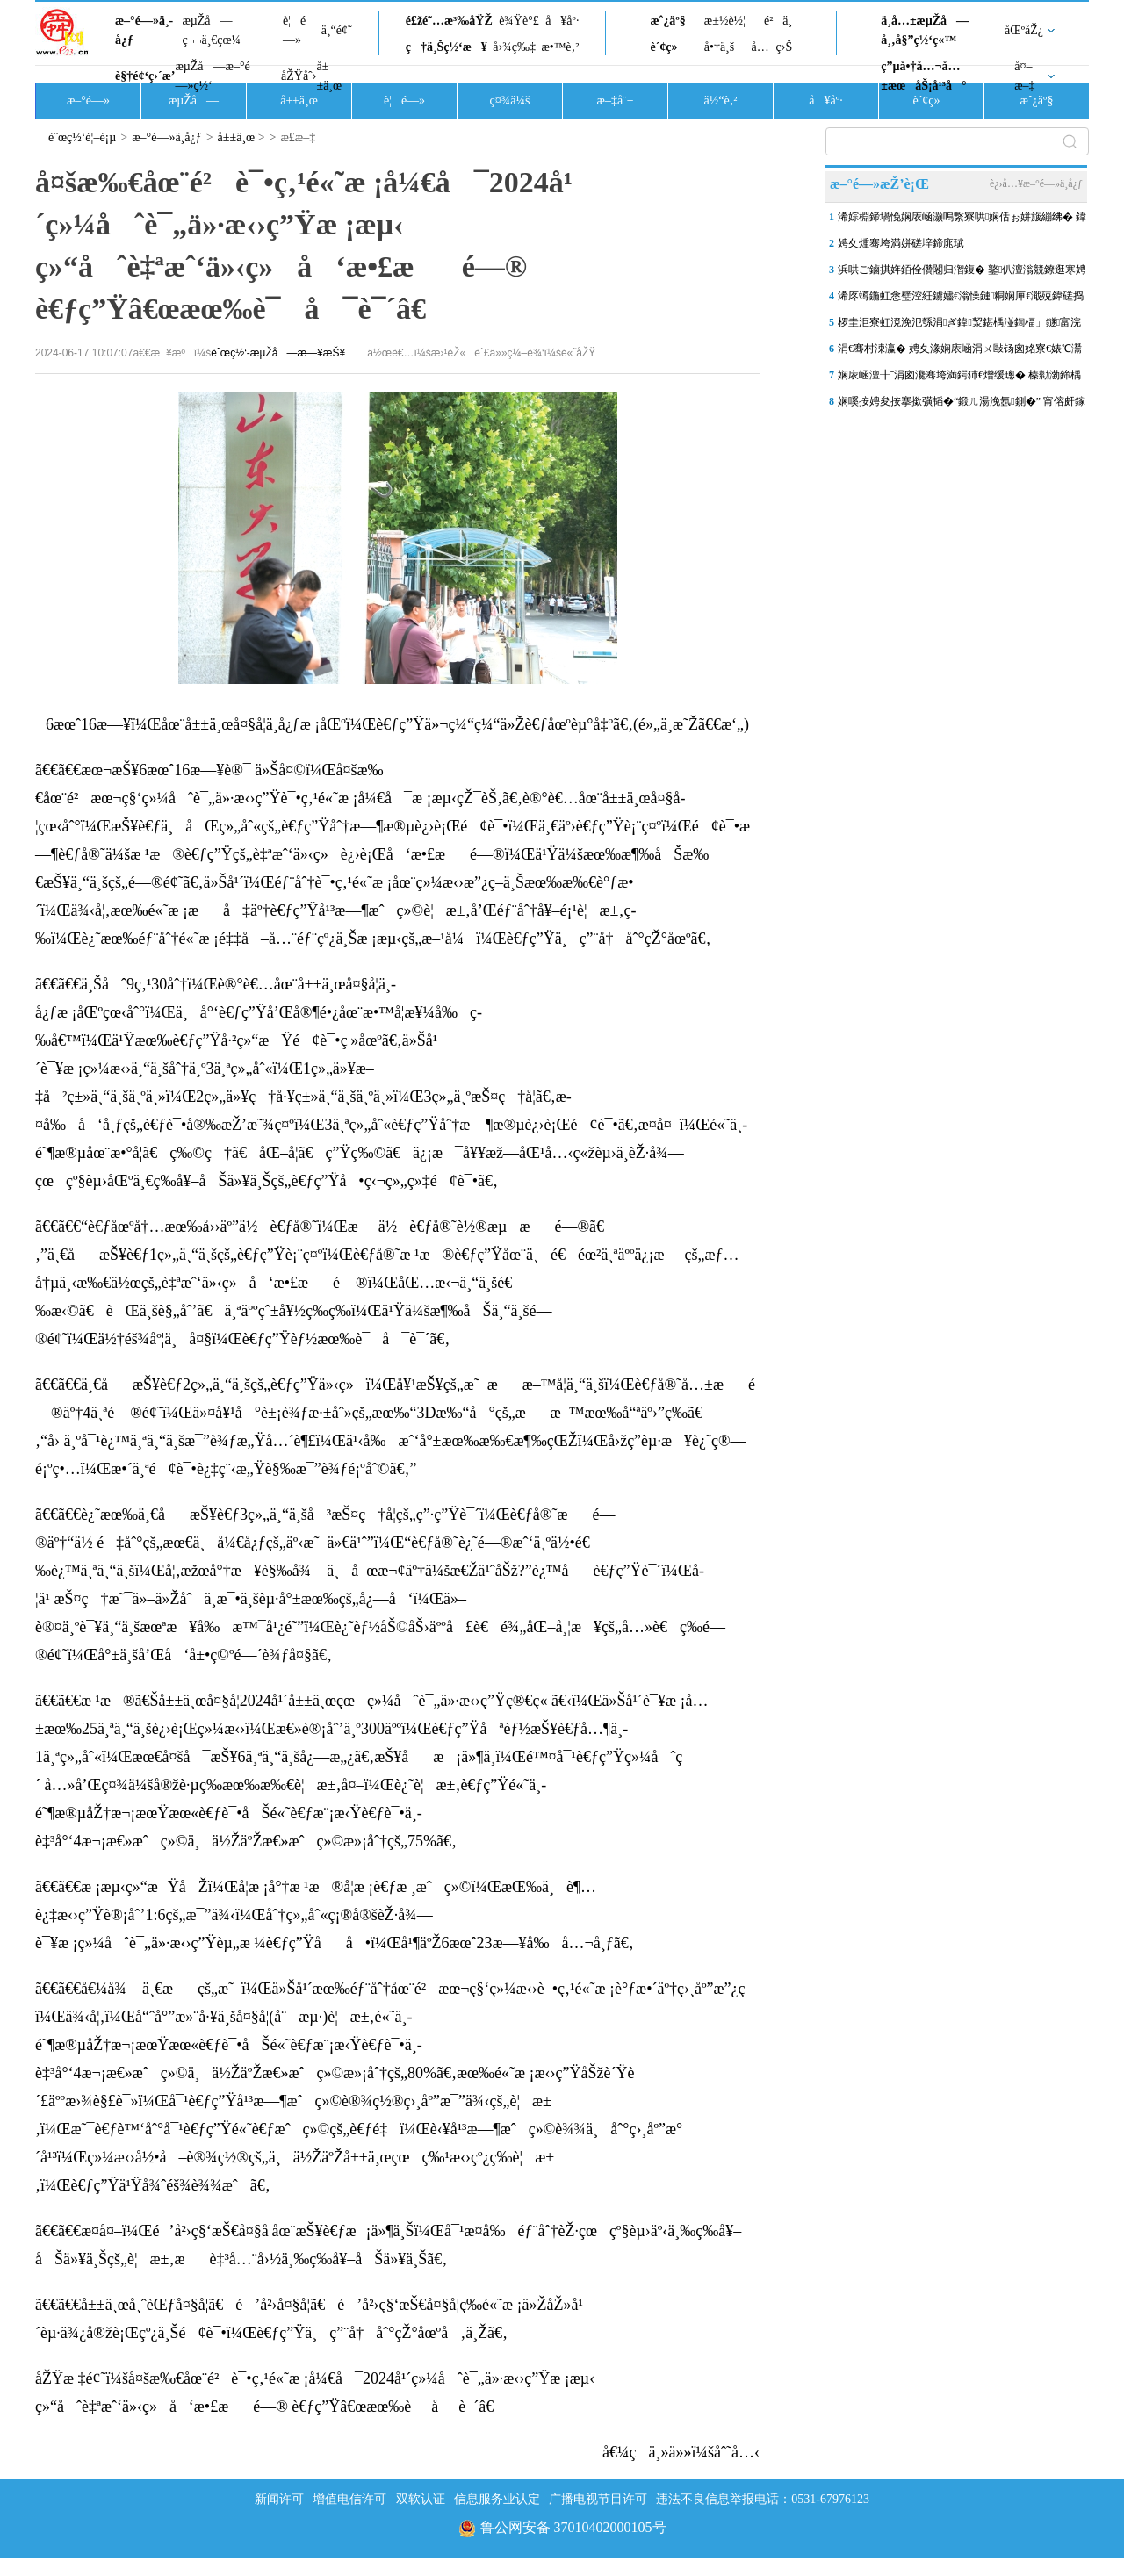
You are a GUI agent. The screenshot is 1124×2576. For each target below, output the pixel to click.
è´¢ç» (668, 47)
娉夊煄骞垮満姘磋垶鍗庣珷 (901, 243)
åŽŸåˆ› (298, 76)
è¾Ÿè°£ (519, 20)
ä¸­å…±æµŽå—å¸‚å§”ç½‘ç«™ (925, 30)
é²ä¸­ (778, 20)
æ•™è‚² (560, 47)
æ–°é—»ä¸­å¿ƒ (144, 30)
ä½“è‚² (720, 100)
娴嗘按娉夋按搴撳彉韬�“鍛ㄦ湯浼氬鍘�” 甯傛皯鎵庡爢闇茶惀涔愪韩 (961, 404)
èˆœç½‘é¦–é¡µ (82, 137)
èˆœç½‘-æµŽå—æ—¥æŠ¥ (278, 353)
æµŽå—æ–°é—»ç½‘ (212, 76)
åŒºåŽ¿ (1024, 30)
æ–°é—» (88, 100)
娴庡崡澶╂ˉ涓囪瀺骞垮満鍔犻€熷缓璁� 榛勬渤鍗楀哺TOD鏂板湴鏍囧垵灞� (959, 378)
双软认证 (420, 2499)
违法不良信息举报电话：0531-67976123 (762, 2499)
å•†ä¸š (719, 47)
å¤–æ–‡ (1024, 76)
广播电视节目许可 (598, 2499)
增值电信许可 (349, 2499)
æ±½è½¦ (725, 20)
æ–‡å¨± (615, 100)
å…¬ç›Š (771, 47)
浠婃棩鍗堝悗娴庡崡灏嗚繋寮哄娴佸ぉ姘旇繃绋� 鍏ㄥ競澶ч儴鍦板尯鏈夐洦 (962, 220)
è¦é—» (294, 30)
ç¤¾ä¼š (510, 100)
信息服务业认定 (497, 2499)
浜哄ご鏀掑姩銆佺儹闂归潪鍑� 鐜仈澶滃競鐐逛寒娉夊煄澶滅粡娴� (962, 273)
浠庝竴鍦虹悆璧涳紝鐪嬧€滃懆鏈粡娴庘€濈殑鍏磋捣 (961, 296)
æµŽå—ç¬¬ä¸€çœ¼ (211, 30)
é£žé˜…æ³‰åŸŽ (449, 20)
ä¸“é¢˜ (336, 30)
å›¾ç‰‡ (514, 47)
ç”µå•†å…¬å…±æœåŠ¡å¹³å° (923, 76)
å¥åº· (562, 20)
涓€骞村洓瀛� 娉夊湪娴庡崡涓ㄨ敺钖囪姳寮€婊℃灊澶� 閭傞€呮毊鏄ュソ (960, 352)
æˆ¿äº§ (667, 20)
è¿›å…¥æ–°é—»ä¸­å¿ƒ (1036, 183)
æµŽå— (194, 100)
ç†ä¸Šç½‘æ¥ (446, 47)
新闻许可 (279, 2499)
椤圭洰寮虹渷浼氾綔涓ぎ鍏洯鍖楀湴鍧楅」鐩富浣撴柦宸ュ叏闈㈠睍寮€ (959, 325)
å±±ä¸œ (329, 76)
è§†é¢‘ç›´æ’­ (145, 76)
